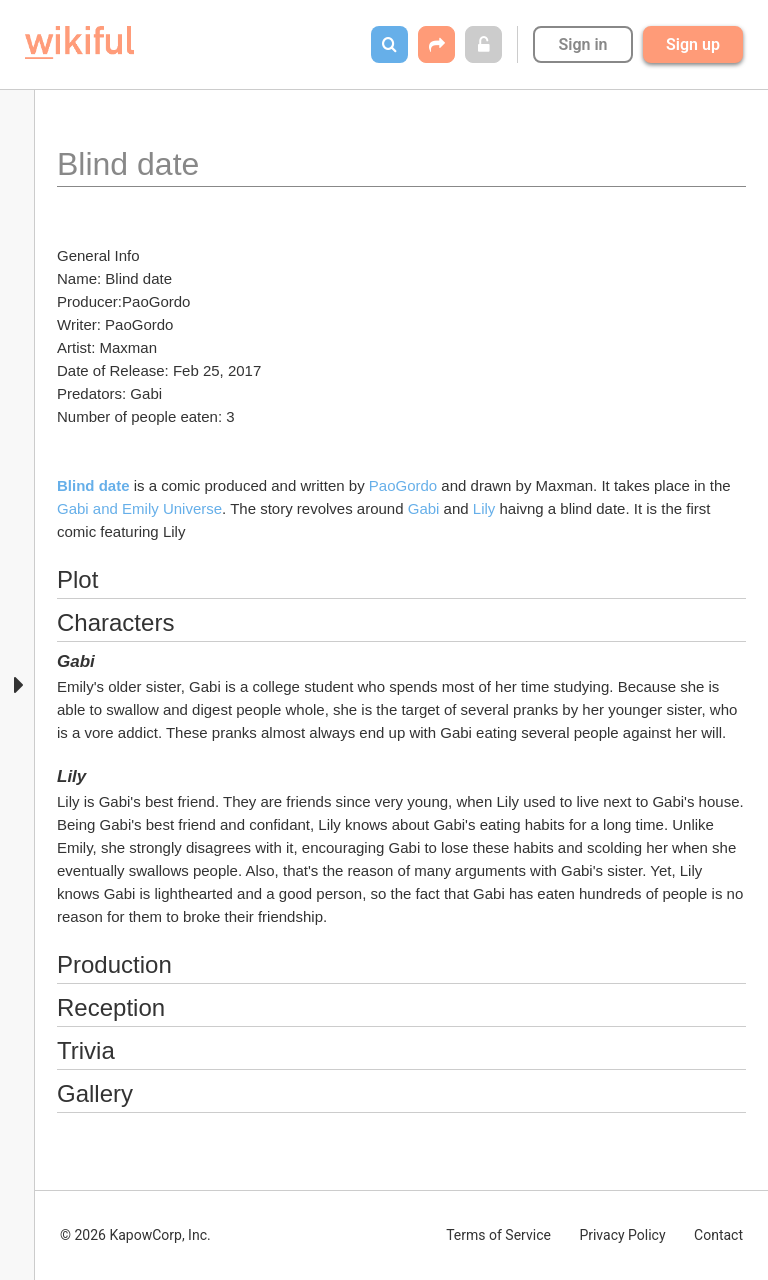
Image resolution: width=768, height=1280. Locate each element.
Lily (486, 508)
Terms (498, 1235)
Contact (718, 1235)
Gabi (424, 508)
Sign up (693, 44)
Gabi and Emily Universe (139, 508)
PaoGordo (403, 485)
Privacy (622, 1235)
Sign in (582, 44)
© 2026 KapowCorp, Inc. (135, 1235)
